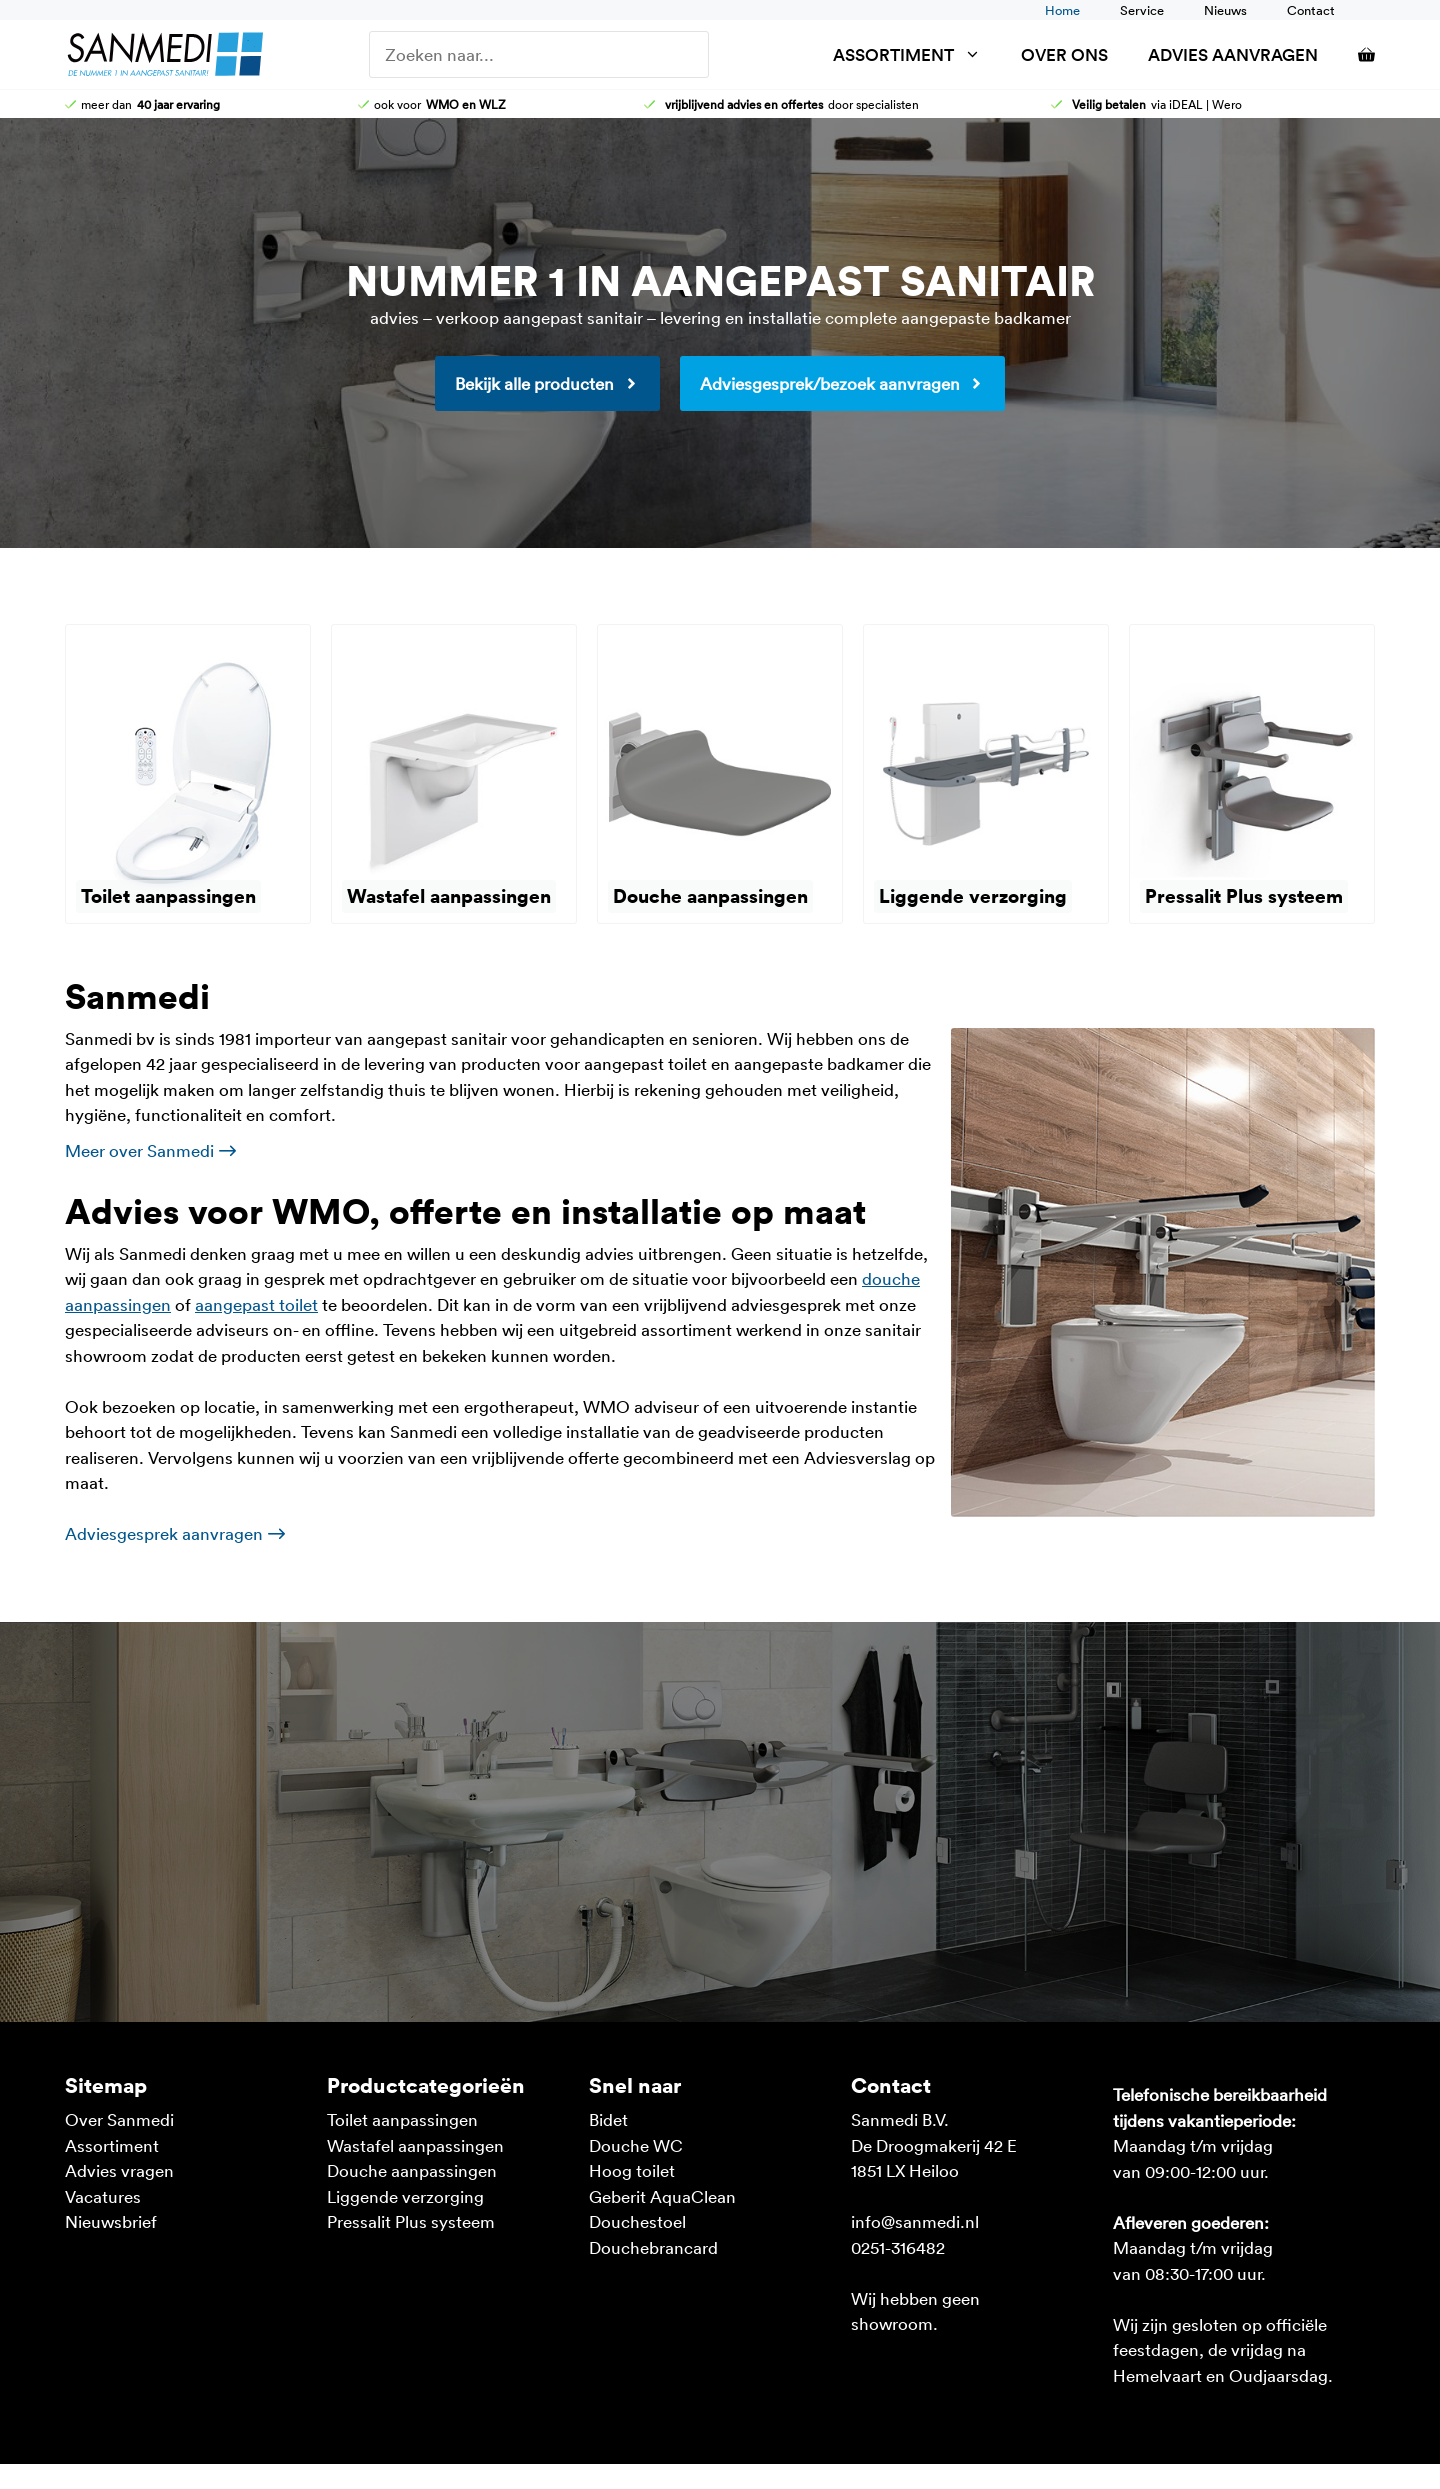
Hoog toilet (632, 2170)
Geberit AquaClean (662, 2196)
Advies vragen (119, 2170)
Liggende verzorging (405, 2196)
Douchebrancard (653, 2247)
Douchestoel (637, 2221)
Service (1142, 10)
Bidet (608, 2119)
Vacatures (103, 2196)
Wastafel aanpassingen (415, 2145)
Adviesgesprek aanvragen (164, 1533)
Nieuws (1225, 10)
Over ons (1064, 54)
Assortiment (917, 54)
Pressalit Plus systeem (411, 2221)
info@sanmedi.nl (915, 2221)
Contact (1311, 10)
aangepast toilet (256, 1304)
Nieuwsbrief (111, 2221)
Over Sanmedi (119, 2119)
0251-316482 (898, 2247)
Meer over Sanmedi (139, 1150)
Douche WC (636, 2145)
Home (1062, 10)
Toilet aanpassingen (402, 2119)
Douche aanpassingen (412, 2170)
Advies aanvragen (1233, 54)
